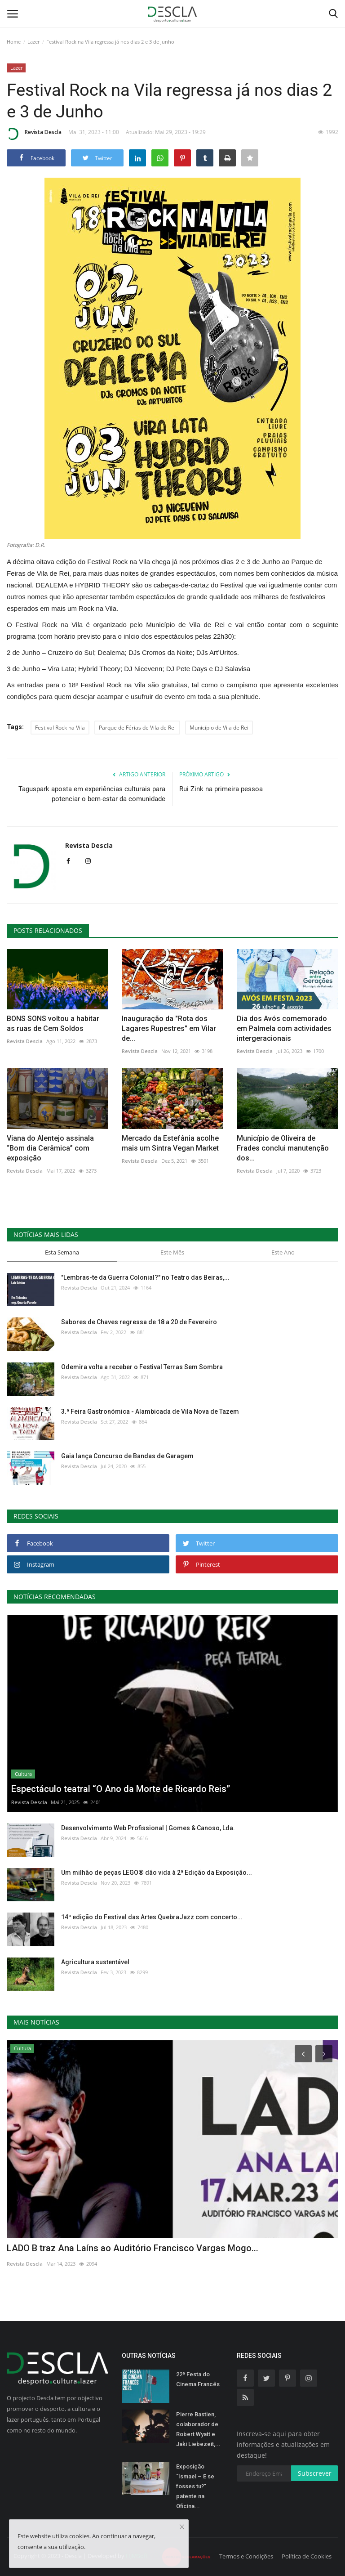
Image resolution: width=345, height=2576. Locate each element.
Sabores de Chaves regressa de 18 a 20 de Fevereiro (139, 1322)
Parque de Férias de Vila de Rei (137, 727)
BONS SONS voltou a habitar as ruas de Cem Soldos (53, 1023)
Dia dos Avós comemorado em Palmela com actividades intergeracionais (284, 1028)
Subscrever (315, 2473)
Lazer (33, 41)
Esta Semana (62, 1252)
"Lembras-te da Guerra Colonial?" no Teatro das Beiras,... (145, 1277)
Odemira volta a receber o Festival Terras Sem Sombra (142, 1367)
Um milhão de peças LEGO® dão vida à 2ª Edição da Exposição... (156, 1872)
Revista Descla (34, 133)
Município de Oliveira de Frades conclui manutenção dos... (283, 1148)
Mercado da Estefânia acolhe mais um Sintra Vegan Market (170, 1143)
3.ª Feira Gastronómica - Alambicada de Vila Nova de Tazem (150, 1411)
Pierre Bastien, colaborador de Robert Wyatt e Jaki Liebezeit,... (198, 2429)
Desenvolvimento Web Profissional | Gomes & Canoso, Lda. (148, 1828)
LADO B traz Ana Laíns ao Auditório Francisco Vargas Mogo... (132, 2248)
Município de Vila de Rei (219, 727)
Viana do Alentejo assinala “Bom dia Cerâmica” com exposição (50, 1148)
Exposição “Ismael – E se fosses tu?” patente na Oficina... (195, 2486)
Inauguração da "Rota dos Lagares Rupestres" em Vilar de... (169, 1028)
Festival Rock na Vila (60, 727)
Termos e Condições (246, 2556)
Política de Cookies (307, 2556)
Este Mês (172, 1252)
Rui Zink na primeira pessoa (221, 789)
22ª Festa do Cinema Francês (198, 2379)
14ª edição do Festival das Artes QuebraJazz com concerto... (152, 1917)
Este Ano (283, 1252)
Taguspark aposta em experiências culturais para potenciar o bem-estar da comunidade (91, 794)
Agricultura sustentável (95, 1962)
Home (14, 41)
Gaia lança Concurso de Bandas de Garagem (127, 1456)
